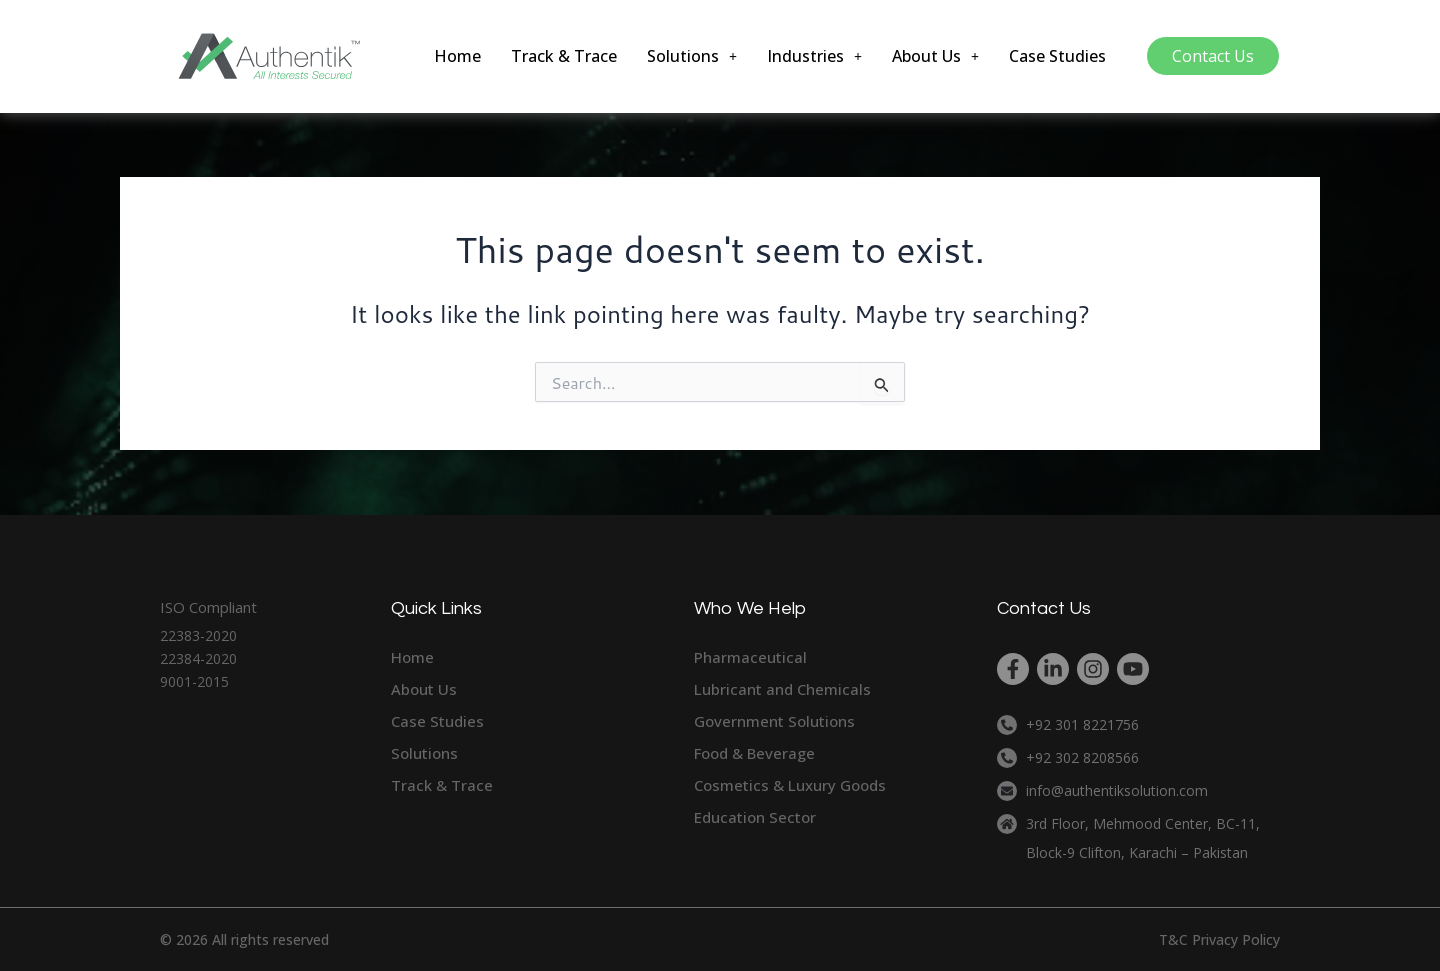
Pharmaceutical (750, 657)
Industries (814, 56)
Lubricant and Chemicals (782, 689)
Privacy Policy (1236, 939)
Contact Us (1213, 56)
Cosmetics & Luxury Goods (790, 785)
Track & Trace (564, 56)
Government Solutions (774, 721)
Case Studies (1057, 56)
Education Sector (755, 817)
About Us (935, 56)
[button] (692, 56)
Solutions (692, 56)
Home (457, 56)
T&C (1173, 939)
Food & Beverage (754, 753)
